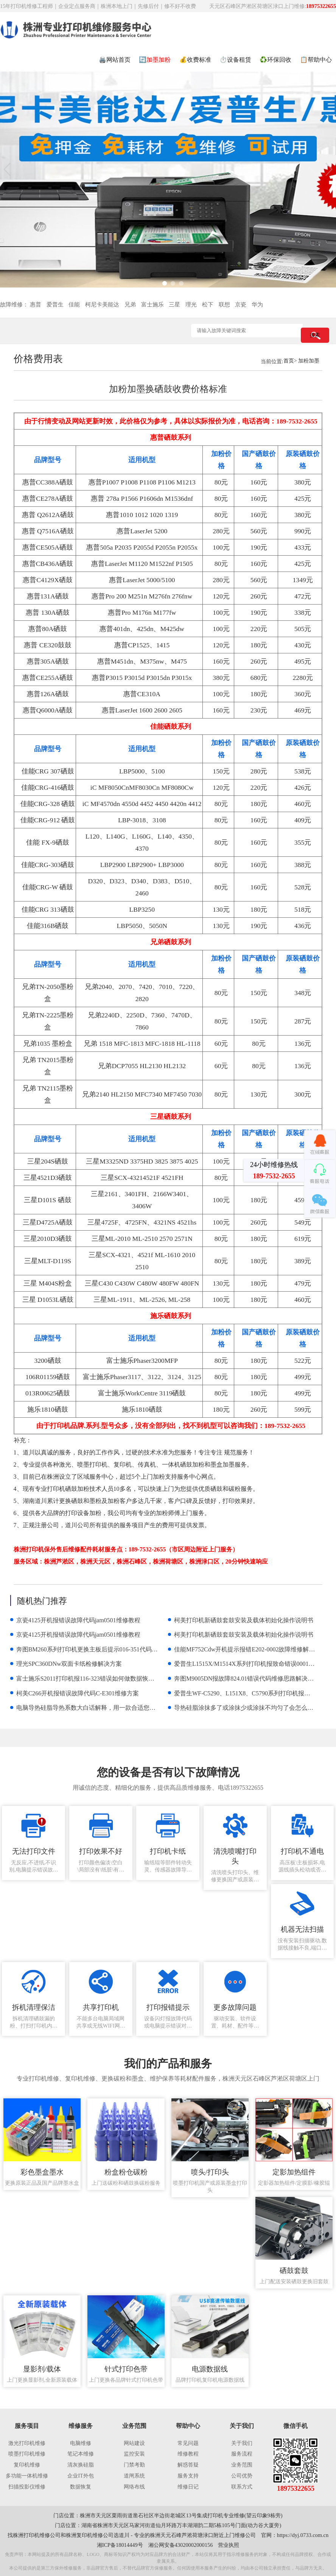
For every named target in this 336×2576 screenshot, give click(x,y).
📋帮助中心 (316, 59)
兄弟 (130, 304)
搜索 (315, 335)
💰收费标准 (195, 59)
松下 (207, 304)
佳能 (74, 304)
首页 (288, 361)
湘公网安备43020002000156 (180, 2545)
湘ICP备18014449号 (120, 2545)
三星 (174, 304)
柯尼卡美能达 (102, 304)
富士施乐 (152, 304)
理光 (191, 304)
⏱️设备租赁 (235, 59)
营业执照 (228, 2545)
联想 (224, 304)
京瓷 (240, 304)
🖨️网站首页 (115, 59)
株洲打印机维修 (31, 2535)
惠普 (35, 304)
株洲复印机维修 (84, 2535)
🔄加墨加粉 (155, 59)
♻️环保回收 (275, 59)
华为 (257, 304)
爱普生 (55, 304)
